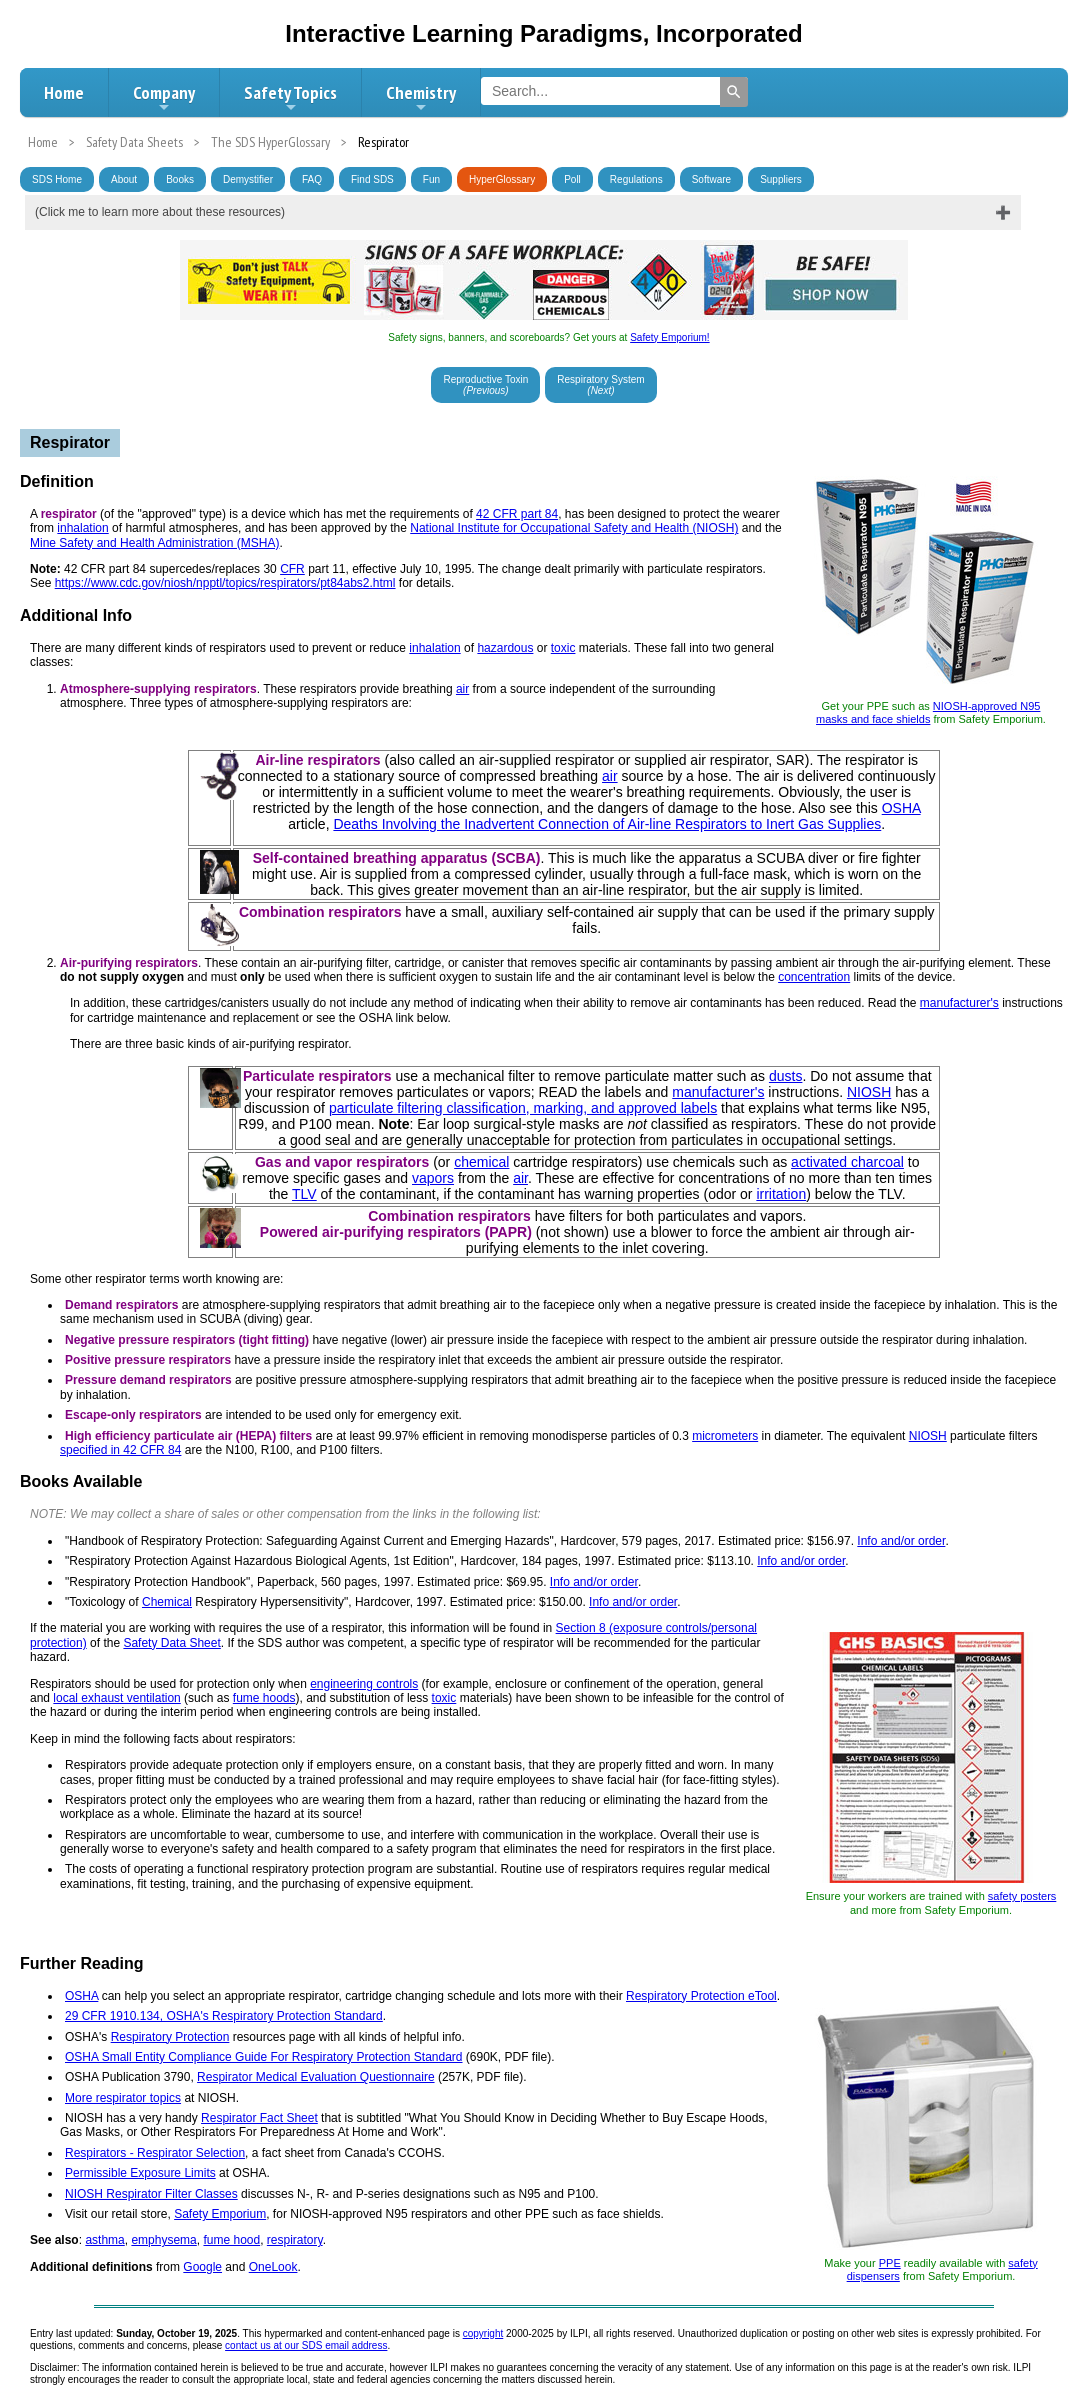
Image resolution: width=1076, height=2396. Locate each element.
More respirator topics (123, 2098)
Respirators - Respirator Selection (155, 2153)
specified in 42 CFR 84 (120, 1450)
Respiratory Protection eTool (701, 1996)
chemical (481, 1162)
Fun (431, 179)
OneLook (273, 2267)
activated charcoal (847, 1162)
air (462, 689)
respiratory (295, 2240)
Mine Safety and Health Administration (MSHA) (154, 543)
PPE (890, 2263)
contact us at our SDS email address (306, 2345)
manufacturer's (959, 1003)
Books (180, 179)
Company (164, 98)
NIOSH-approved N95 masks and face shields (928, 712)
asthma (104, 2240)
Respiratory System (600, 385)
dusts (785, 1076)
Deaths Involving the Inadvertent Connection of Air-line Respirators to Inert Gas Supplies (607, 824)
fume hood (231, 2240)
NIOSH (869, 1092)
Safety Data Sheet (171, 1643)
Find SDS (372, 179)
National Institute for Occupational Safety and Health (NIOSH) (574, 528)
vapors (433, 1178)
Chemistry (421, 98)
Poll (572, 179)
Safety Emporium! (669, 337)
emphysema (163, 2240)
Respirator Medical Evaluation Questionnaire (315, 2077)
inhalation (82, 528)
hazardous (505, 648)
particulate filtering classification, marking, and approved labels (523, 1108)
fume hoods (264, 1698)
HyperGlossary (502, 179)
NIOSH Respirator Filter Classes (151, 2194)
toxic (563, 648)
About (124, 179)
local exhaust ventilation (116, 1698)
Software (711, 179)
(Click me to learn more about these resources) (160, 212)
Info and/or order (901, 1541)
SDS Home (57, 179)
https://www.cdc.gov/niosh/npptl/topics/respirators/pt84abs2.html (225, 583)
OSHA (901, 808)
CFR (292, 569)
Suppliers (781, 179)
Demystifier (248, 179)
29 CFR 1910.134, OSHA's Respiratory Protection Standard (224, 2016)
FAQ (312, 179)
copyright (483, 2333)
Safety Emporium (220, 2214)
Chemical (167, 1602)
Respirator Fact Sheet (259, 2118)
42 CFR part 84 (517, 514)
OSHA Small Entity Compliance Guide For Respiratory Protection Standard (264, 2057)
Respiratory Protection (170, 2037)
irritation (781, 1194)
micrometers (725, 1436)
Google (202, 2267)
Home (64, 92)
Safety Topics (290, 98)
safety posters (1022, 1896)
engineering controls (364, 1684)
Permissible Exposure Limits (140, 2173)
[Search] (734, 92)
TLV (304, 1194)
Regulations (636, 179)
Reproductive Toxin (485, 385)
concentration (814, 977)
